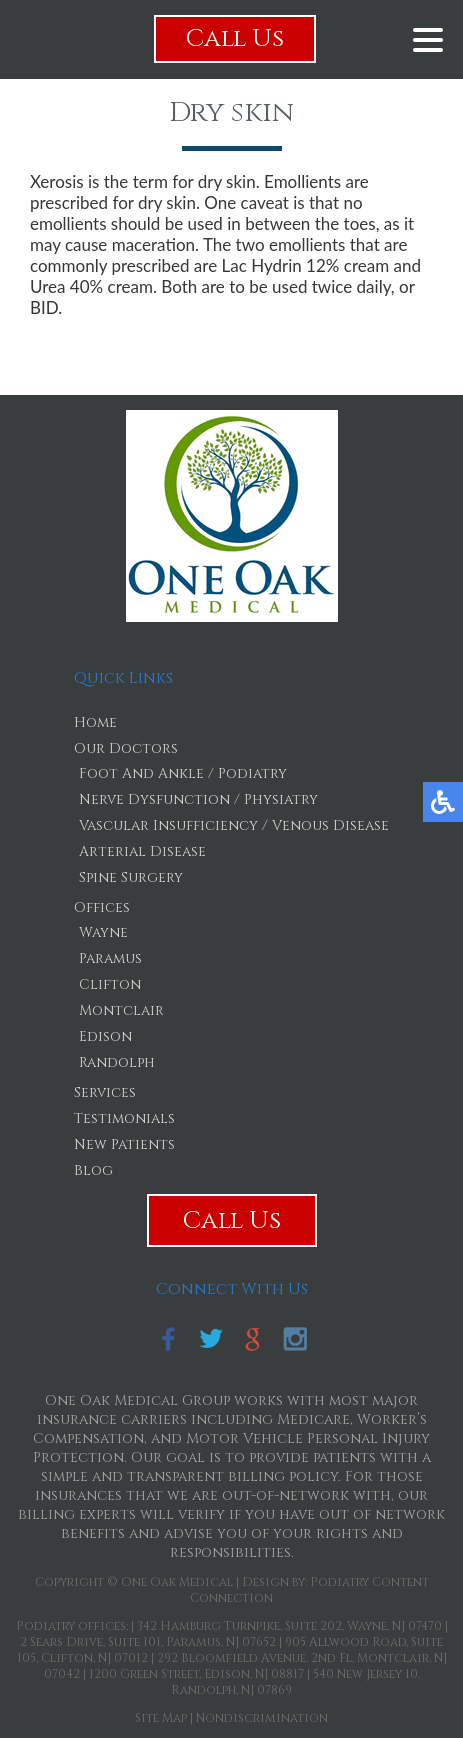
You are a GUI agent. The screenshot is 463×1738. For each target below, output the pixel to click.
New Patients (124, 1144)
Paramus (110, 958)
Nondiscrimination (262, 1718)
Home (95, 722)
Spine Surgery (131, 877)
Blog (93, 1170)
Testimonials (124, 1118)
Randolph (117, 1062)
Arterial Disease (142, 851)
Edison (105, 1036)
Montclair (121, 1010)
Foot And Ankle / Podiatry (183, 773)
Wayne (103, 932)
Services (105, 1092)
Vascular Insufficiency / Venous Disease (234, 825)
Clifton (110, 984)
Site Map (161, 1718)
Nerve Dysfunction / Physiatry (198, 799)
